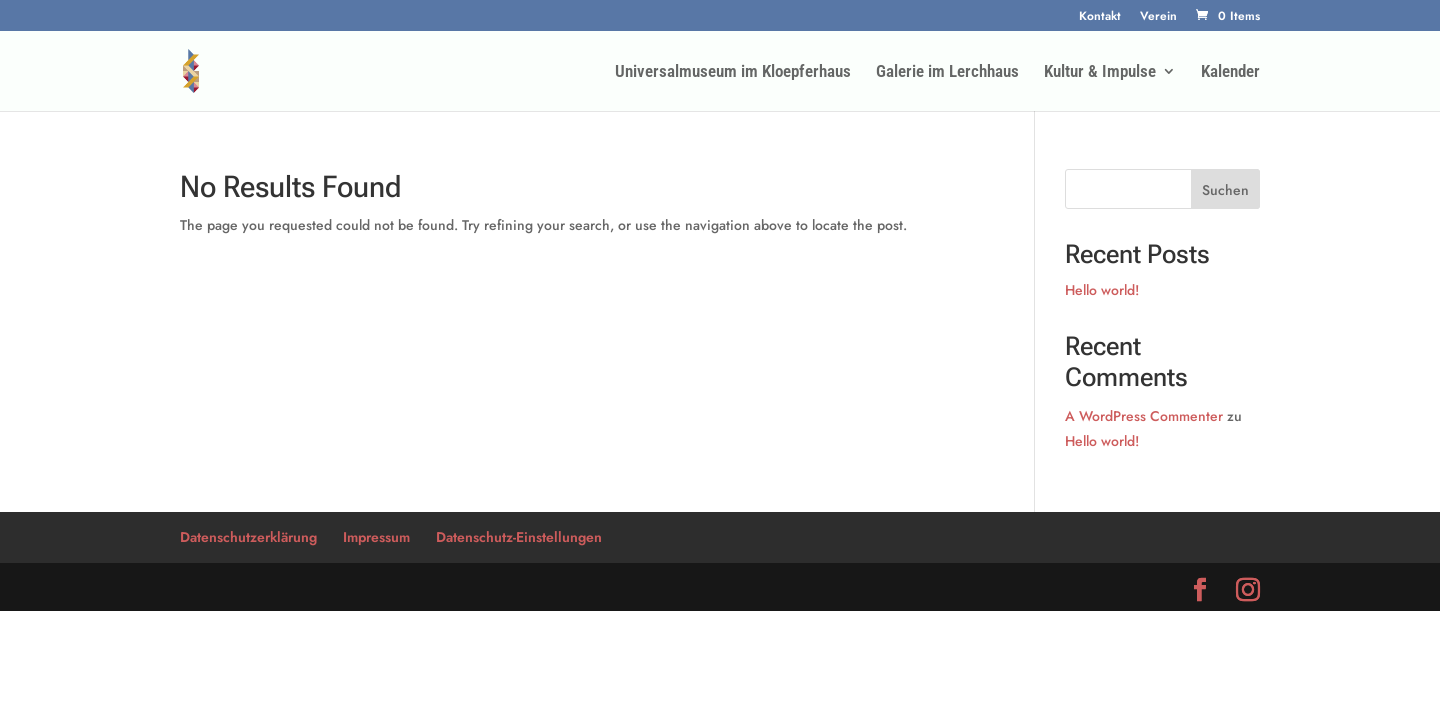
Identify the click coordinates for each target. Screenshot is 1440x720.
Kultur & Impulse (1100, 72)
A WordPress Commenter (1144, 416)
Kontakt (1100, 17)
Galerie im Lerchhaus (947, 72)
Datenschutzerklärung (248, 537)
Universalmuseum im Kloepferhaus (733, 72)
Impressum (376, 537)
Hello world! (1102, 290)
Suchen (1225, 190)
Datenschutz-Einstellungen (519, 537)
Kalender (1230, 72)
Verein (1158, 17)
